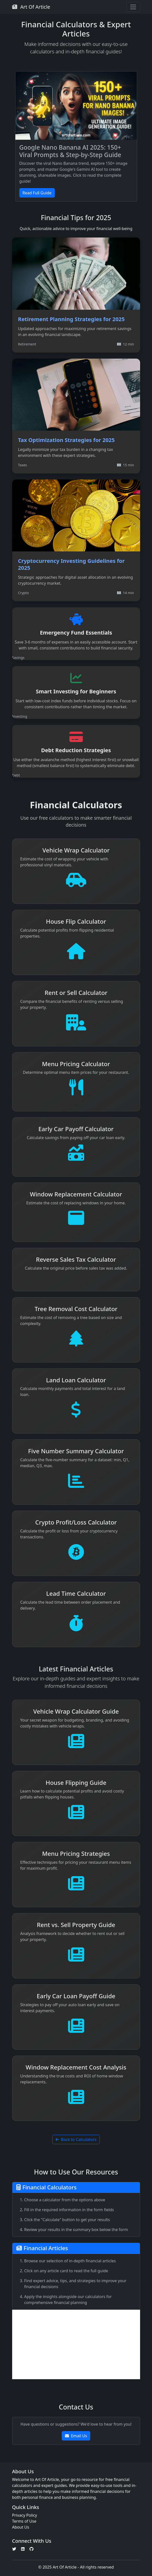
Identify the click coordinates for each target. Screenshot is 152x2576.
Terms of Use (24, 2521)
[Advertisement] (76, 2344)
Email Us (76, 2436)
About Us (20, 2527)
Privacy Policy (24, 2515)
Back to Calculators (76, 2139)
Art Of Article (31, 6)
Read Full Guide (37, 193)
